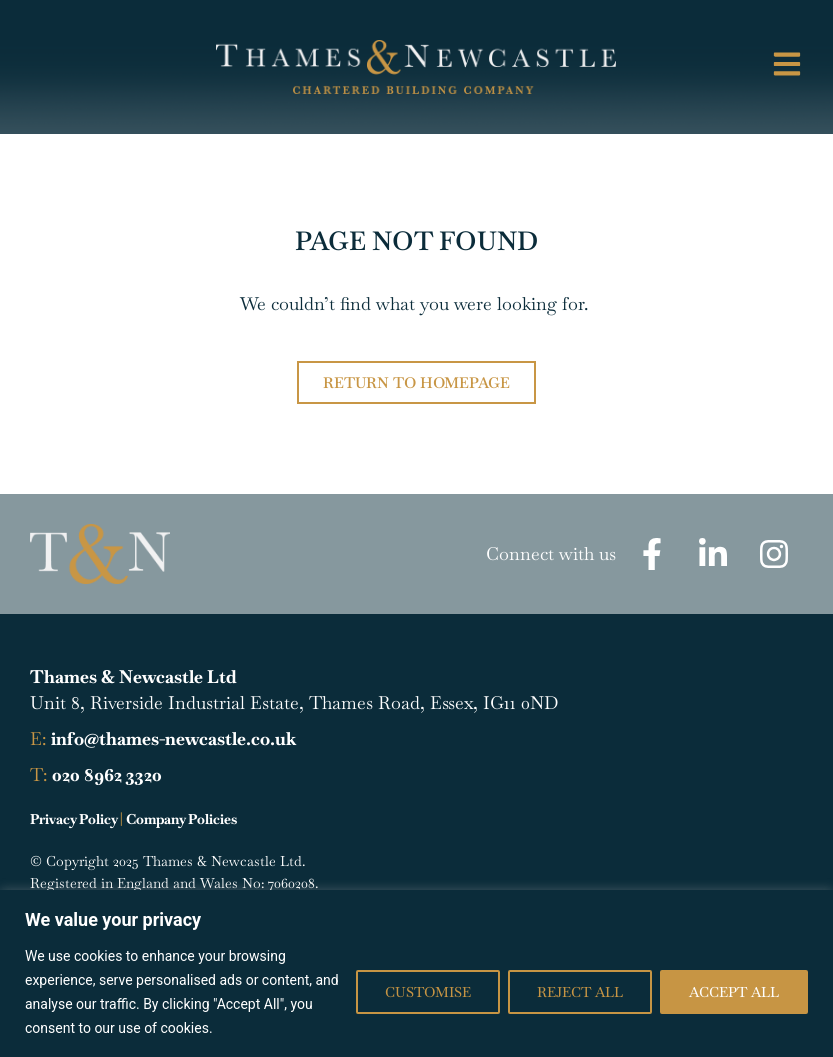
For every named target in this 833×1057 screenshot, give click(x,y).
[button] (745, 67)
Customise (428, 992)
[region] (416, 973)
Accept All (734, 992)
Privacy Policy (73, 819)
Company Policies (181, 819)
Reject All (580, 992)
